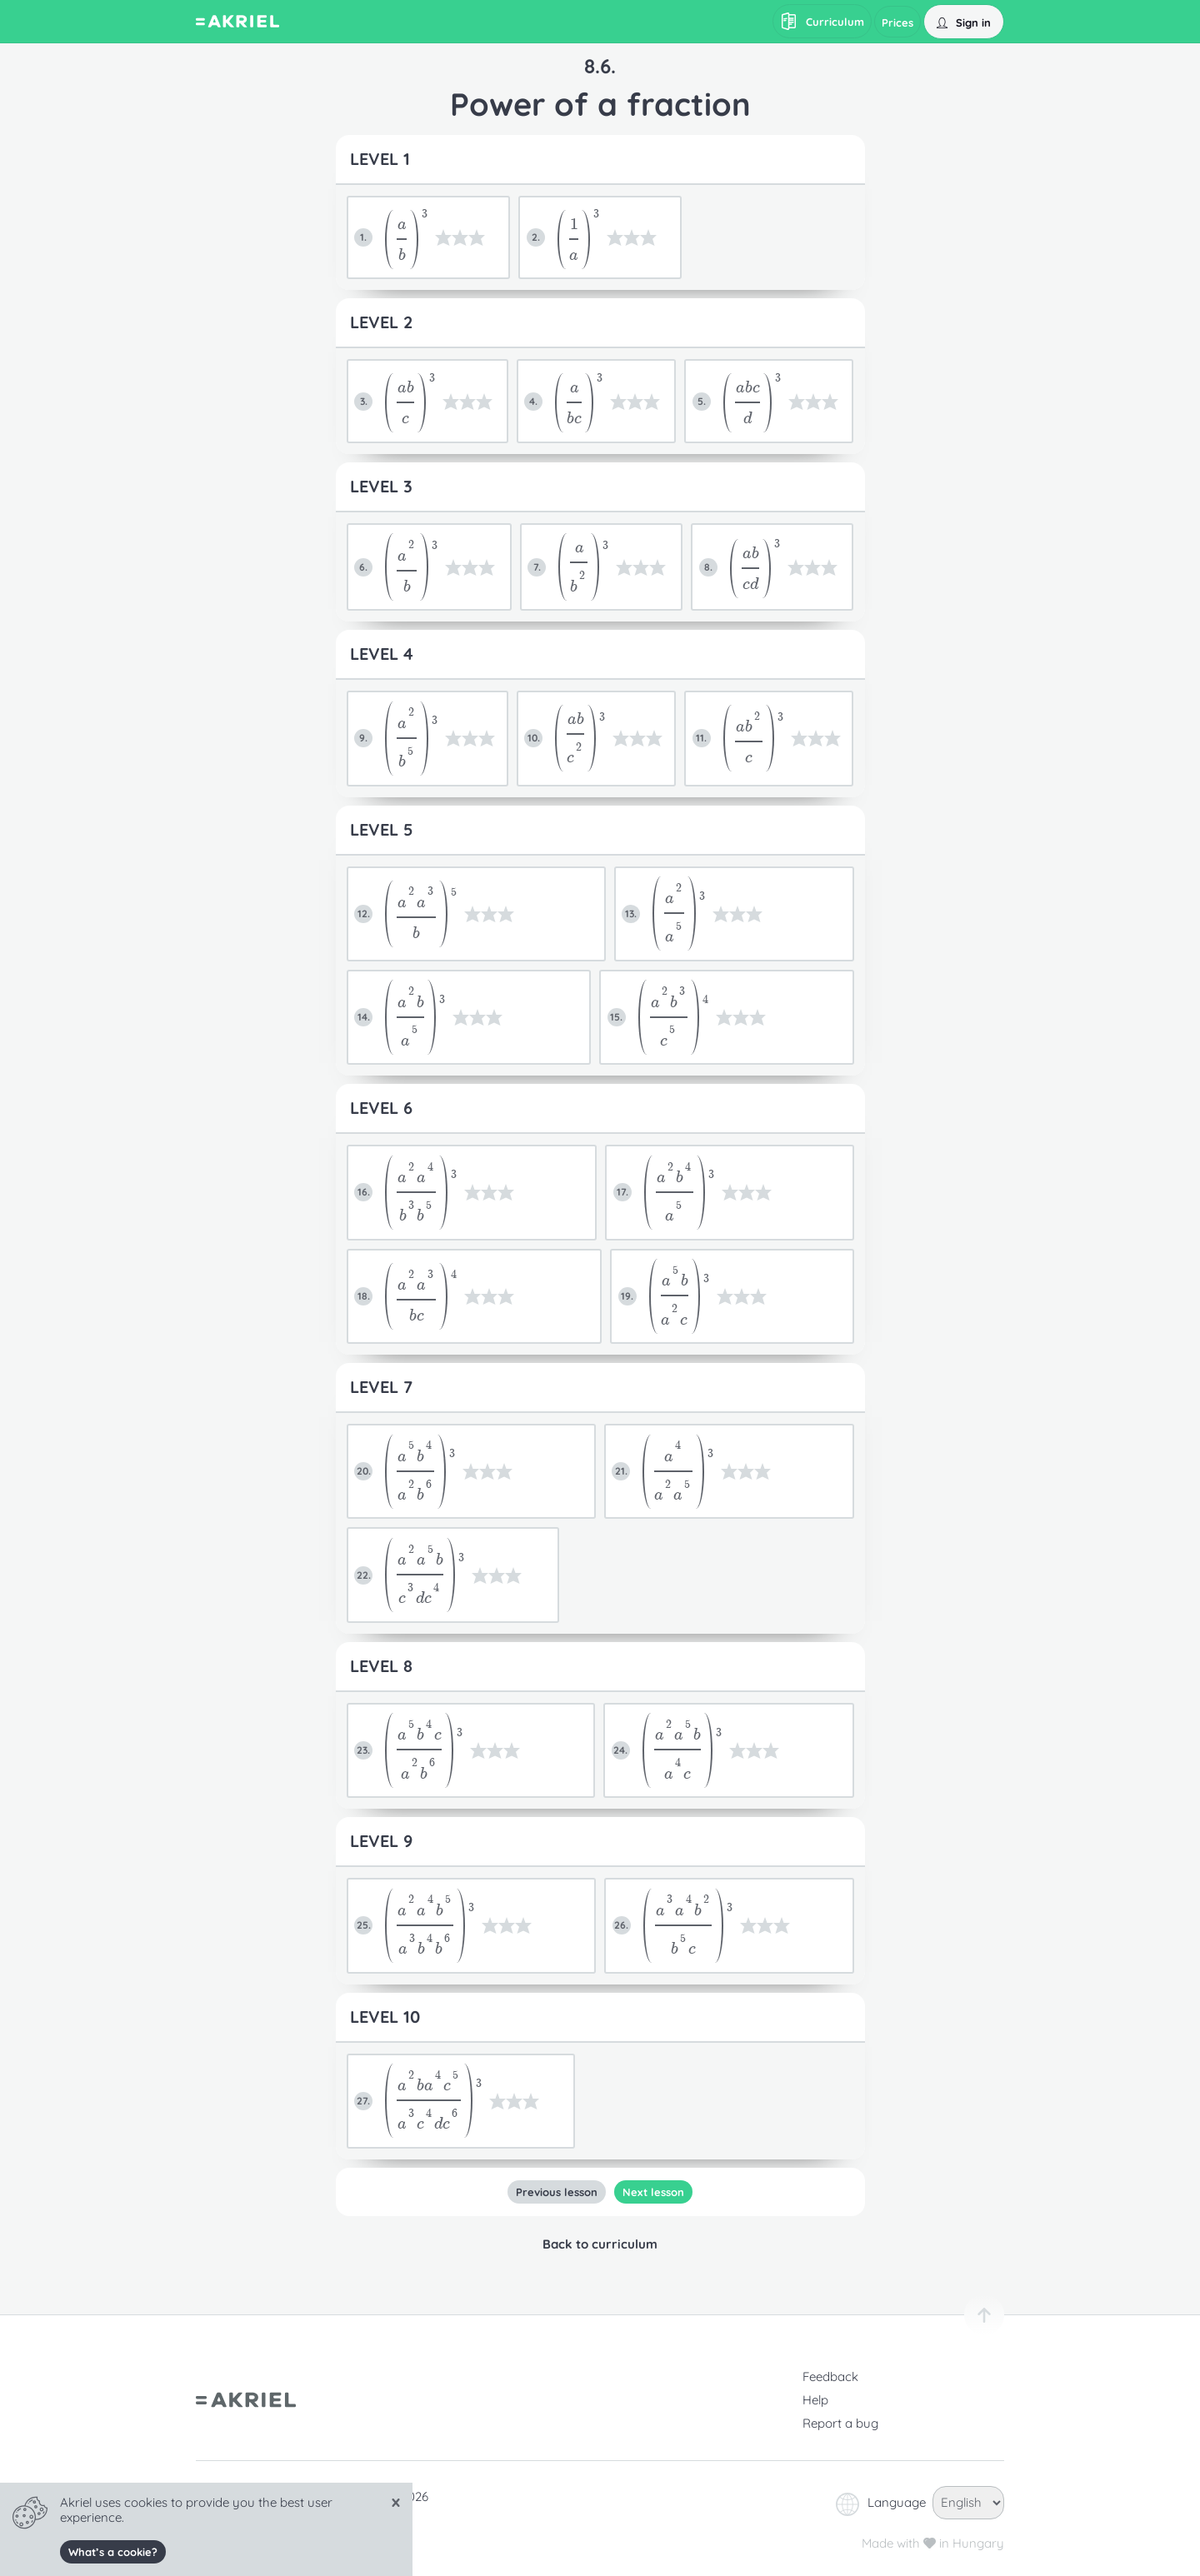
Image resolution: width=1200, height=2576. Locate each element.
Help (815, 2400)
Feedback (830, 2376)
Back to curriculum (600, 2244)
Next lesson (653, 2192)
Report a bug (840, 2423)
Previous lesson (557, 2192)
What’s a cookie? (113, 2552)
